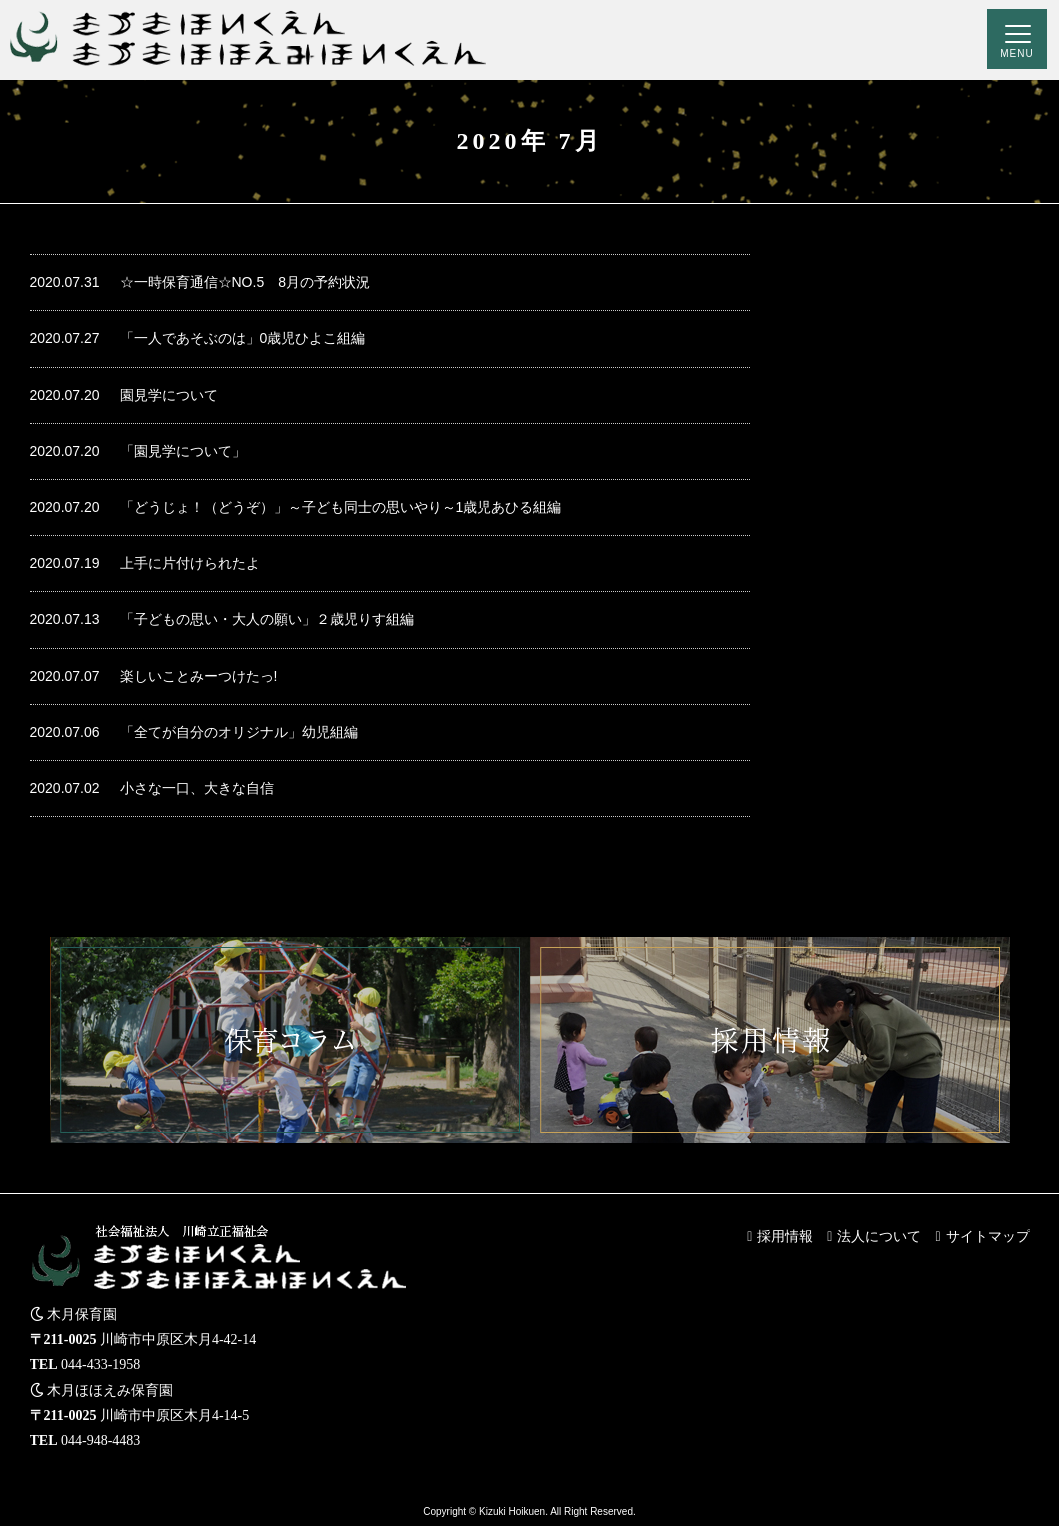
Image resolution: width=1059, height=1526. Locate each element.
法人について (879, 1236)
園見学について (124, 395)
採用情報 (785, 1236)
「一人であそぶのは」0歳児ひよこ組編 (198, 338)
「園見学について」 (138, 451)
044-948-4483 (100, 1440)
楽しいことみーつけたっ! (154, 676)
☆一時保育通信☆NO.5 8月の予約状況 (200, 282)
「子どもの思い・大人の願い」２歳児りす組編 (222, 619)
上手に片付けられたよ (145, 563)
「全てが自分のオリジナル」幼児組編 (194, 732)
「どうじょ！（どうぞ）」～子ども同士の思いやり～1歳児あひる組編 (296, 507)
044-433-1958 (100, 1364)
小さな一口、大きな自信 (152, 788)
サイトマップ (988, 1236)
